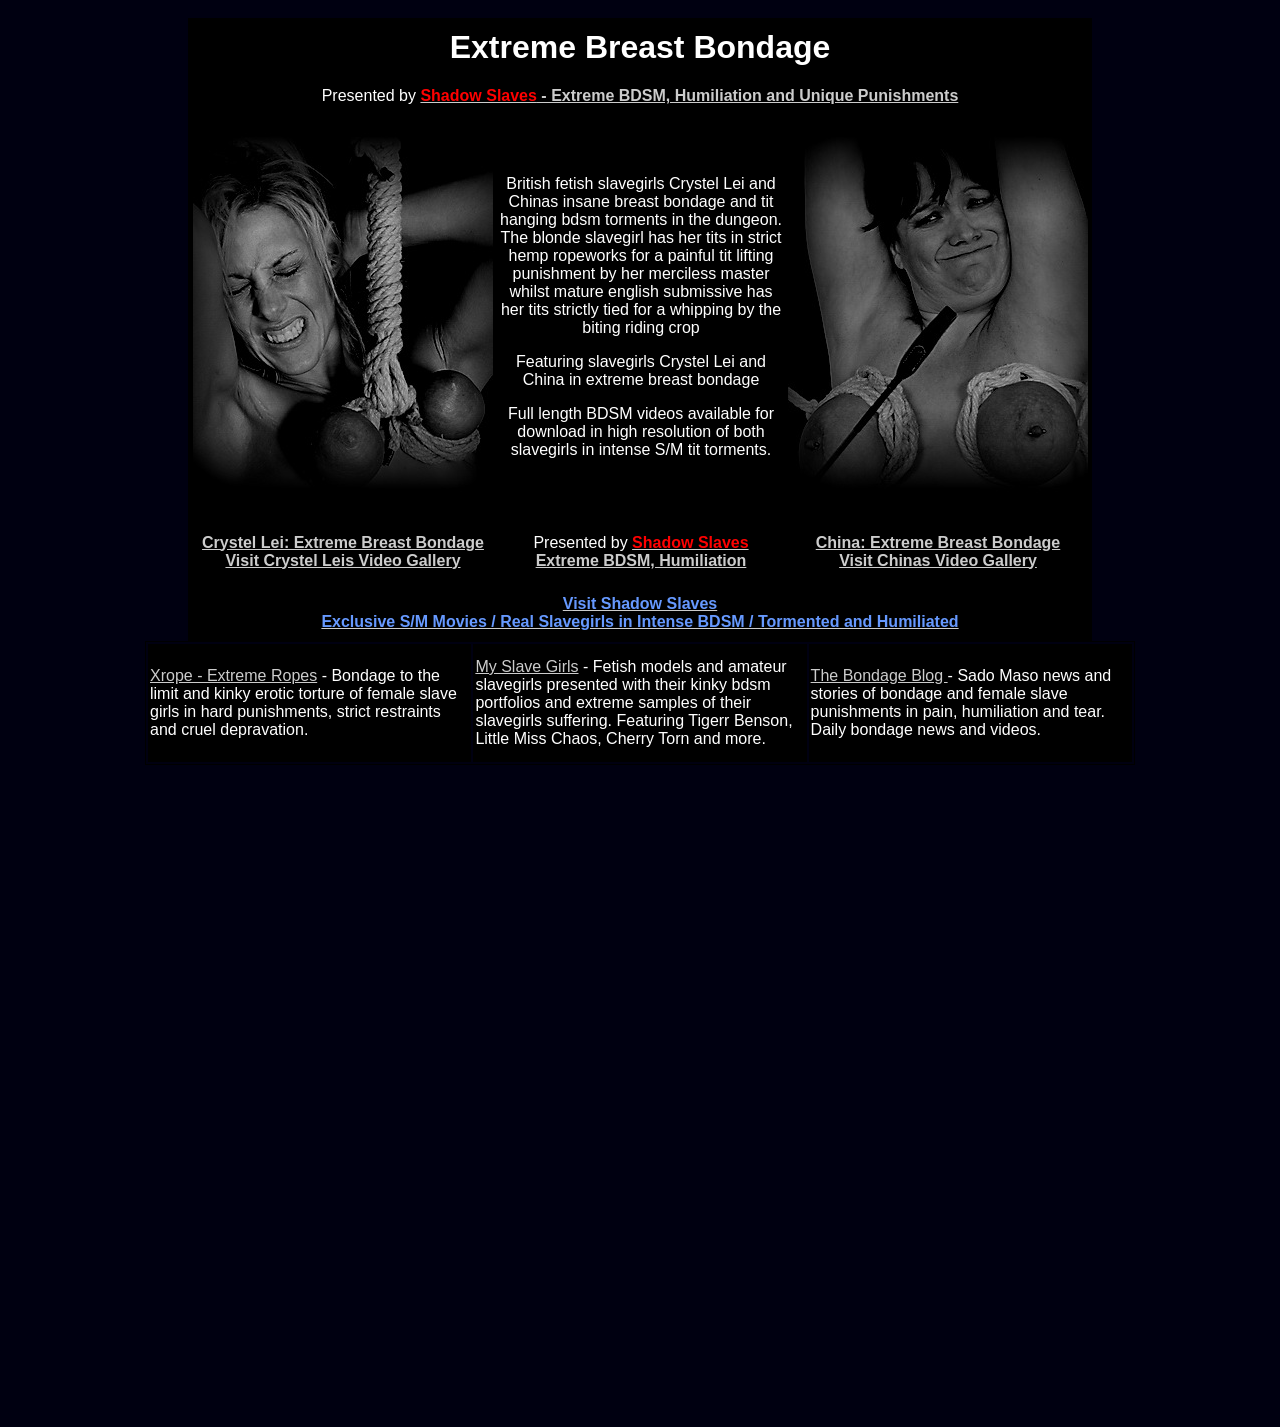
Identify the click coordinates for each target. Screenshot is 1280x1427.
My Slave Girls (526, 666)
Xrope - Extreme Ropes (233, 675)
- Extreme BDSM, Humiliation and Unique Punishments (689, 95)
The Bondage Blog (879, 675)
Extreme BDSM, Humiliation (642, 551)
